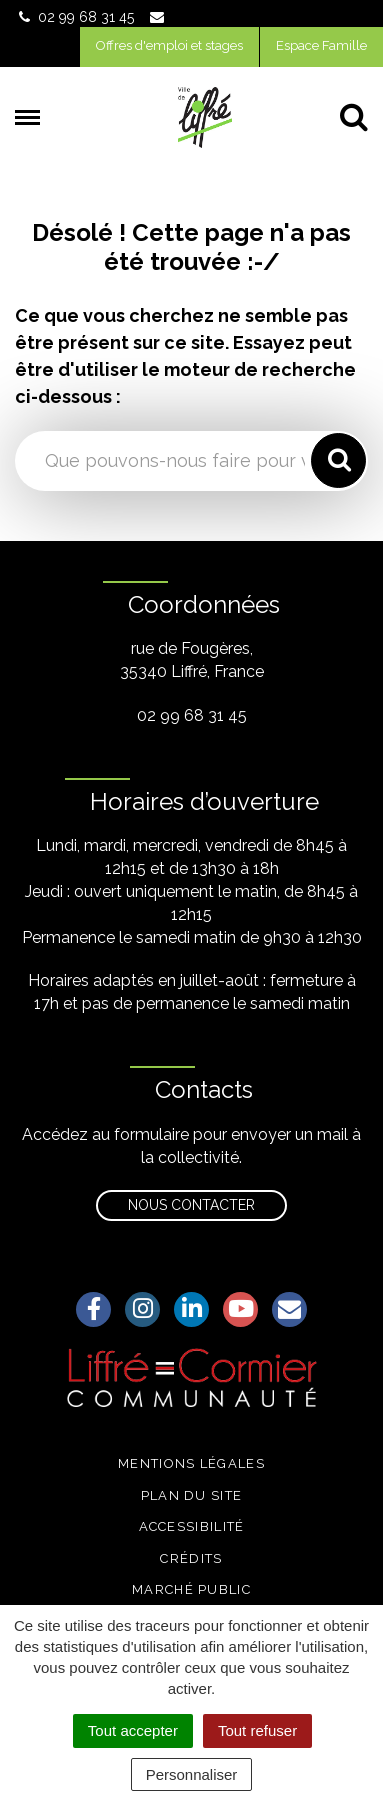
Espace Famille (321, 45)
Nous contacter (191, 1205)
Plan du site (192, 1495)
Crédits (191, 1558)
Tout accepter (133, 1730)
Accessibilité (192, 1526)
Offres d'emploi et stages (169, 45)
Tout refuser (257, 1730)
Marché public (191, 1589)
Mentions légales (191, 1463)
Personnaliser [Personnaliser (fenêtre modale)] (192, 1774)
